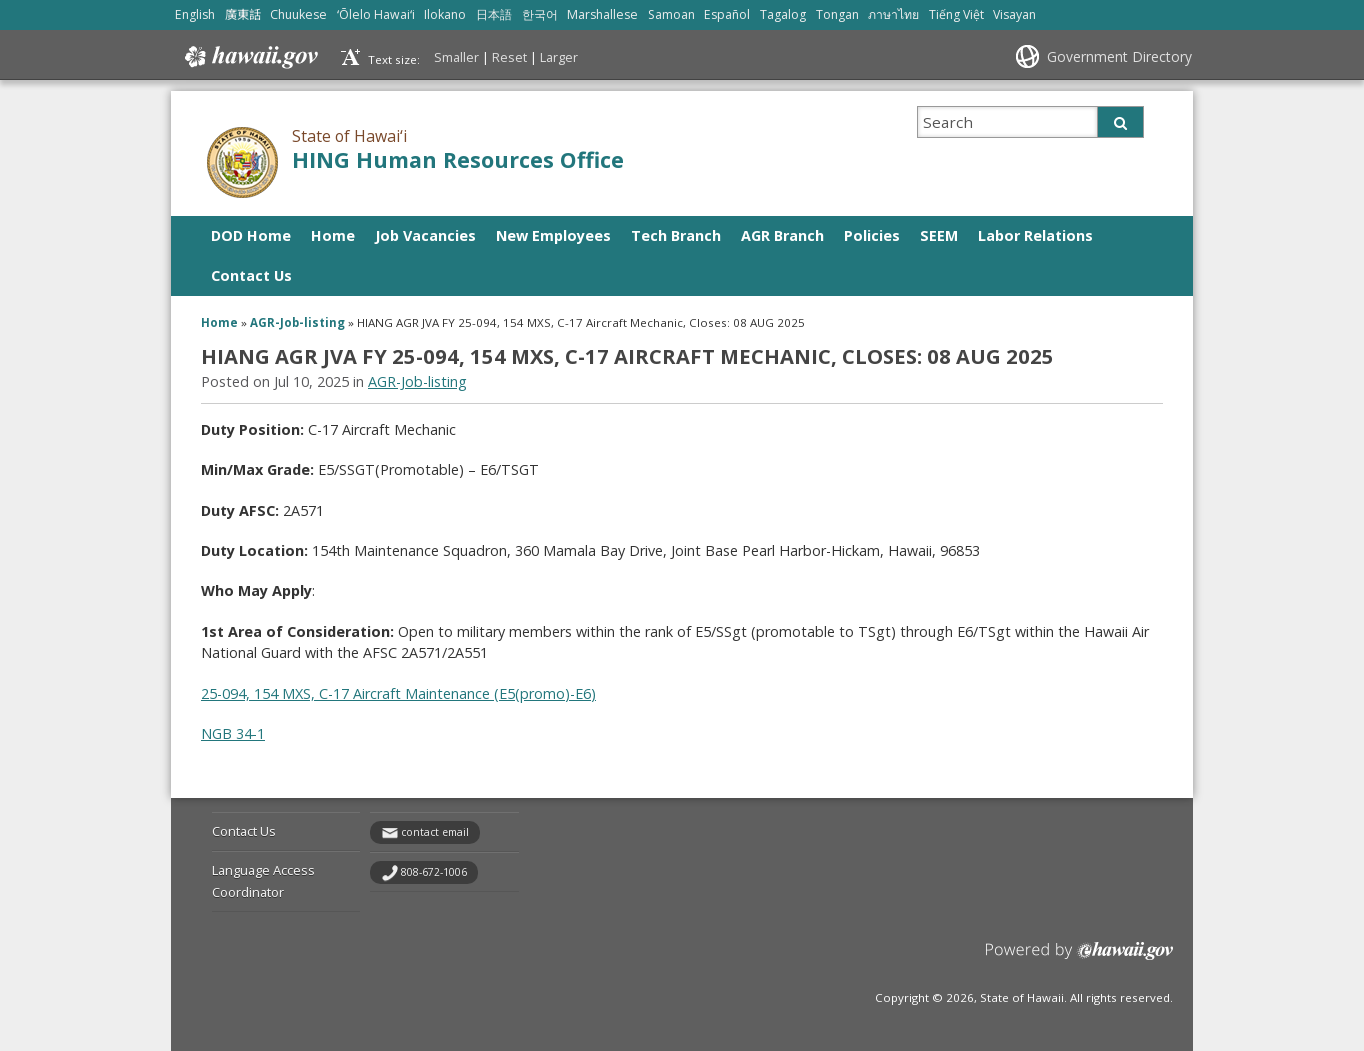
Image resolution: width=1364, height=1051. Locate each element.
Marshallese (602, 14)
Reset (509, 57)
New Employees (553, 235)
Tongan (837, 14)
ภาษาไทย (893, 14)
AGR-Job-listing (297, 322)
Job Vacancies (425, 235)
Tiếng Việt (956, 14)
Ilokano (445, 14)
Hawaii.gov (249, 57)
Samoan (671, 14)
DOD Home (251, 235)
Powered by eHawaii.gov (1079, 958)
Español (727, 14)
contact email (435, 832)
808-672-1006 (434, 872)
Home (333, 235)
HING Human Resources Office (458, 159)
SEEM (939, 235)
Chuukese (298, 14)
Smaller (456, 57)
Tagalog (783, 14)
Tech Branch (676, 235)
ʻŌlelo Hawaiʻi (376, 14)
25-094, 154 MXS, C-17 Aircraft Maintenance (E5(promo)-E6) (398, 693)
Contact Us (251, 275)
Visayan (1014, 14)
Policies (872, 235)
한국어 (540, 14)
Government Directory (1119, 56)
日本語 (494, 14)
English (195, 14)
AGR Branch (782, 235)
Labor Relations (1035, 235)
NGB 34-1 (233, 733)
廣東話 (243, 14)
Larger (559, 57)
